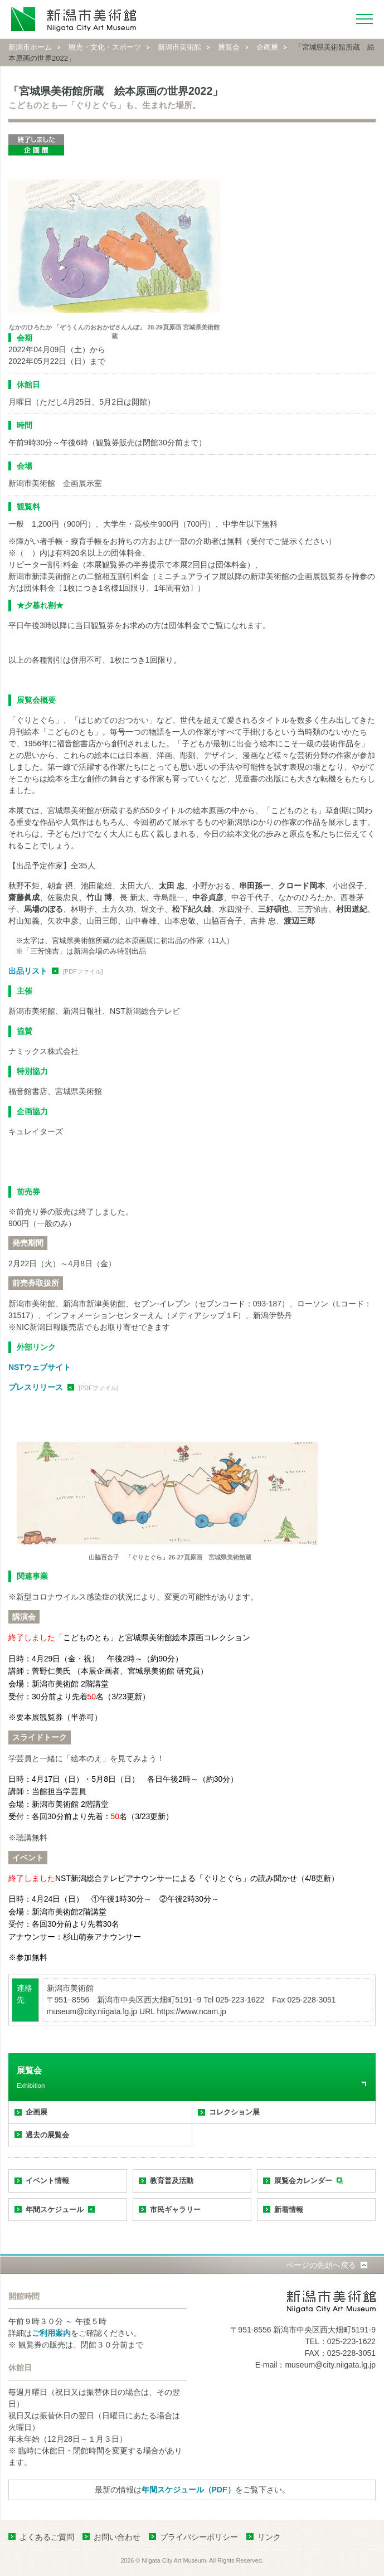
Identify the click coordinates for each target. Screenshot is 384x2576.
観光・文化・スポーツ (105, 47)
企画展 (267, 47)
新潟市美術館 (179, 47)
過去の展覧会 (47, 2135)
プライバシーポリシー (199, 2537)
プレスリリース (35, 1387)
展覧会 (229, 47)
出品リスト (27, 970)
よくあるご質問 (47, 2537)
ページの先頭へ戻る (321, 2265)
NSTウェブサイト (39, 1367)
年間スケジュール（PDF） (188, 2489)
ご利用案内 (51, 2333)
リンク (269, 2537)
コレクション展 (234, 2112)
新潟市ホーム (30, 47)
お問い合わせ (117, 2537)
